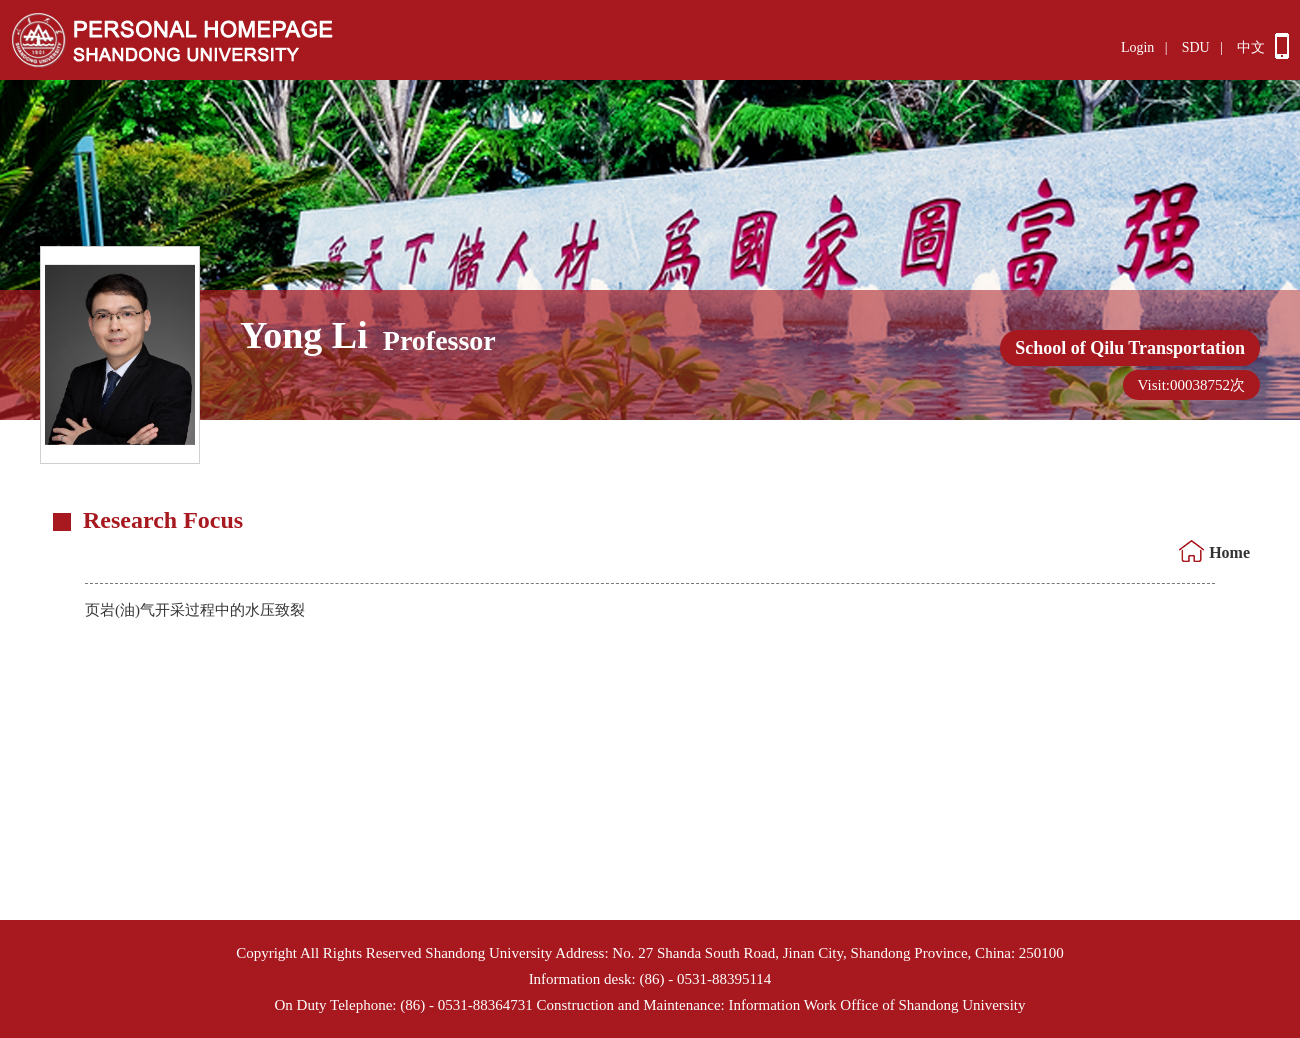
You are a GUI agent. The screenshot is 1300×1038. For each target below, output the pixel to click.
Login (1137, 47)
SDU (1196, 47)
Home (1229, 552)
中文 (1251, 47)
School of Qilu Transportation (1130, 348)
